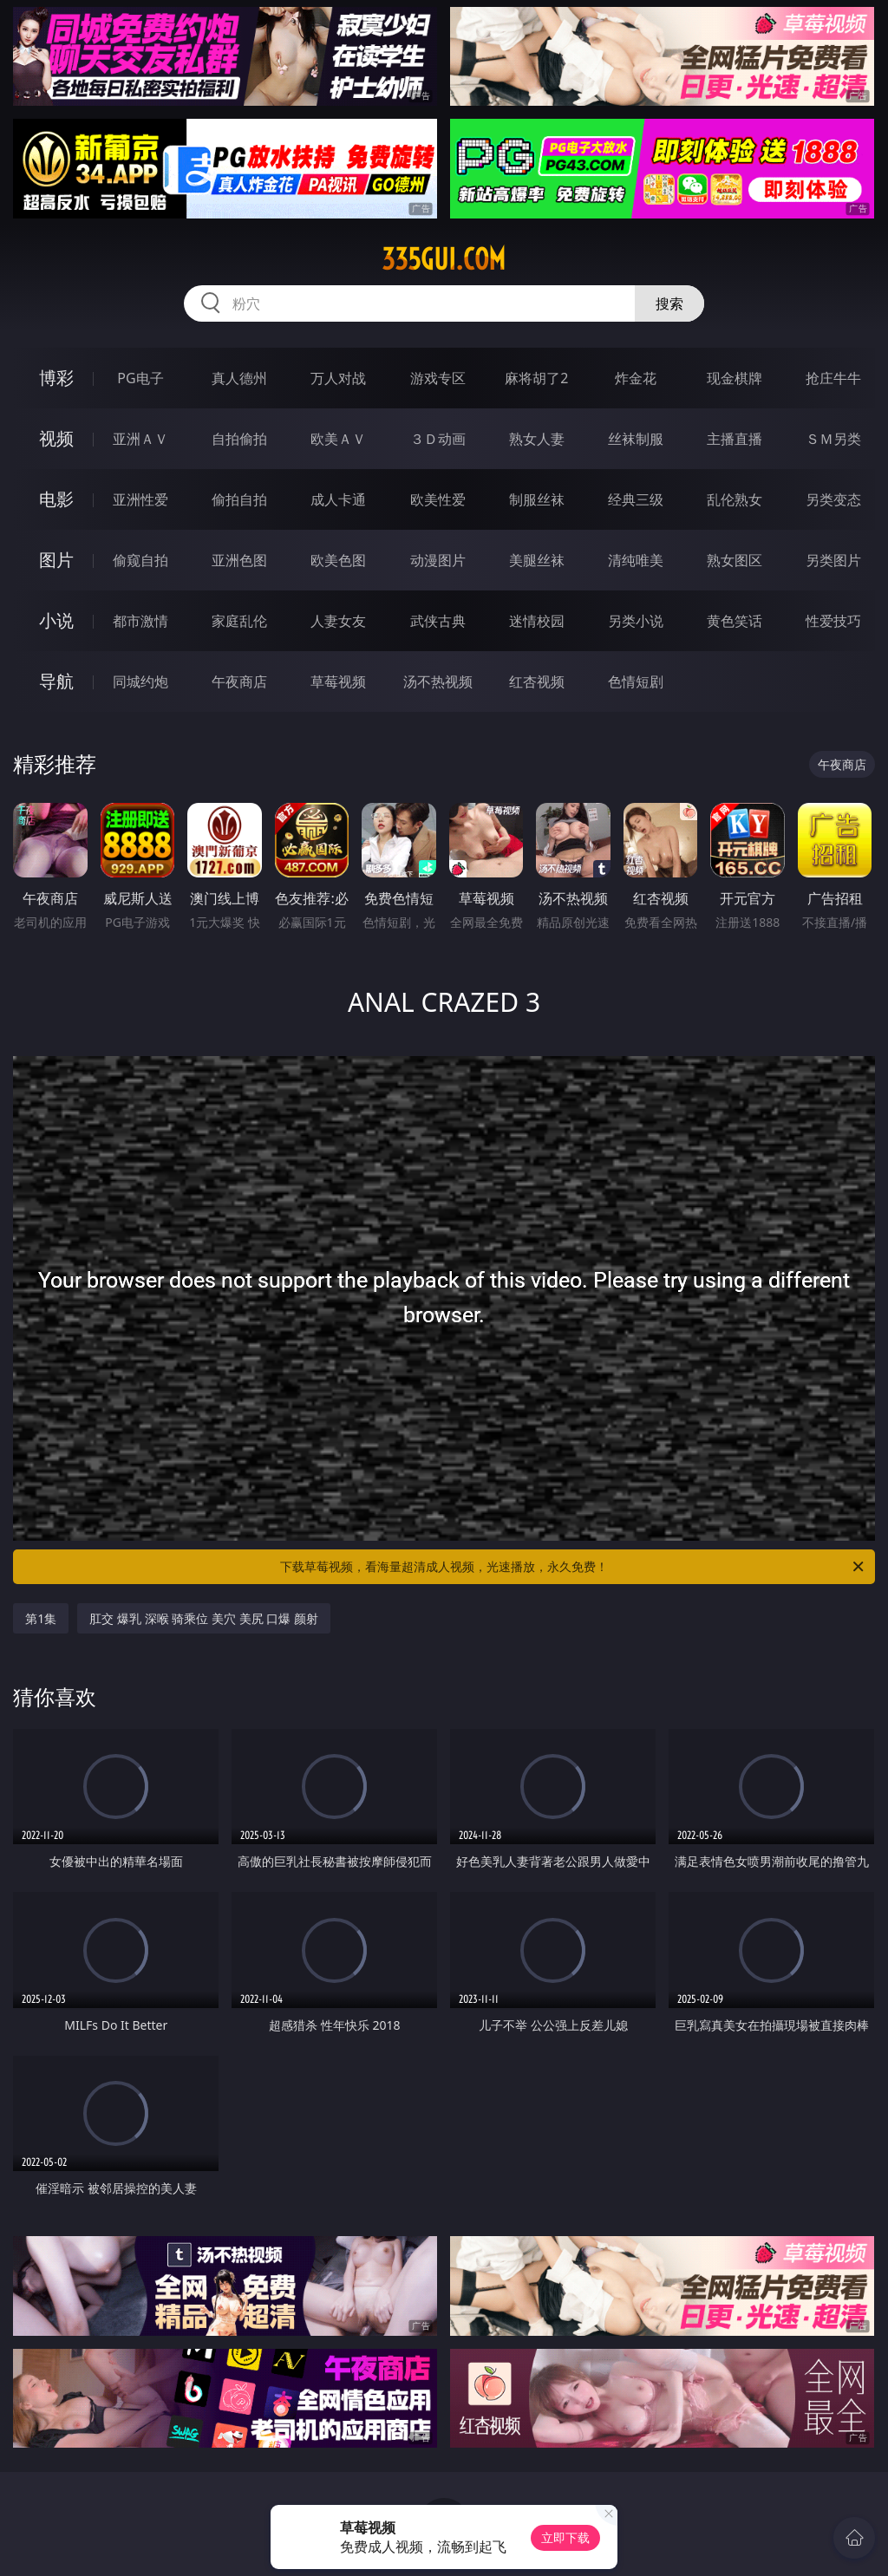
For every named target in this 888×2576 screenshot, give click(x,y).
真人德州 (239, 378)
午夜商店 (239, 681)
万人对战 (338, 378)
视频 (56, 438)
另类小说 (635, 620)
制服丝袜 (537, 499)
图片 (56, 559)
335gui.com (444, 259)
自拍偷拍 (239, 438)
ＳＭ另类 (833, 438)
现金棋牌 (734, 378)
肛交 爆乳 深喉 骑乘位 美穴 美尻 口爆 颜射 (203, 1618)
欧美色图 (338, 560)
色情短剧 (635, 681)
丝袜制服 (635, 438)
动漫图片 (438, 560)
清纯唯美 (635, 560)
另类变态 (833, 499)
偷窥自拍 (140, 560)
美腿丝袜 (537, 560)
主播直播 (734, 438)
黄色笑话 (734, 620)
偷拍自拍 (239, 499)
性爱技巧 (833, 620)
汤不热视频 (438, 681)
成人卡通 (338, 499)
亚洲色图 (239, 560)
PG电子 (140, 378)
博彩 (56, 377)
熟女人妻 (537, 438)
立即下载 (565, 2537)
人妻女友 (338, 620)
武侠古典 (438, 620)
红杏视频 (537, 681)
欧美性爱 (438, 499)
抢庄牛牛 (833, 378)
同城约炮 (140, 681)
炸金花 (635, 378)
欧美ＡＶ (338, 438)
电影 (56, 499)
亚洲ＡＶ (140, 438)
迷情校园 (537, 620)
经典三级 (635, 499)
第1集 (40, 1618)
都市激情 (140, 620)
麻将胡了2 (536, 378)
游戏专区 (438, 378)
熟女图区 (734, 560)
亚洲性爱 (140, 499)
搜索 (669, 303)
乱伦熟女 (734, 499)
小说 (56, 620)
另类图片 (833, 560)
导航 (56, 681)
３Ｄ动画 (438, 438)
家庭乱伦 (239, 620)
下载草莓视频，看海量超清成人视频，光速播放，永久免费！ (573, 1566)
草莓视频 (338, 681)
